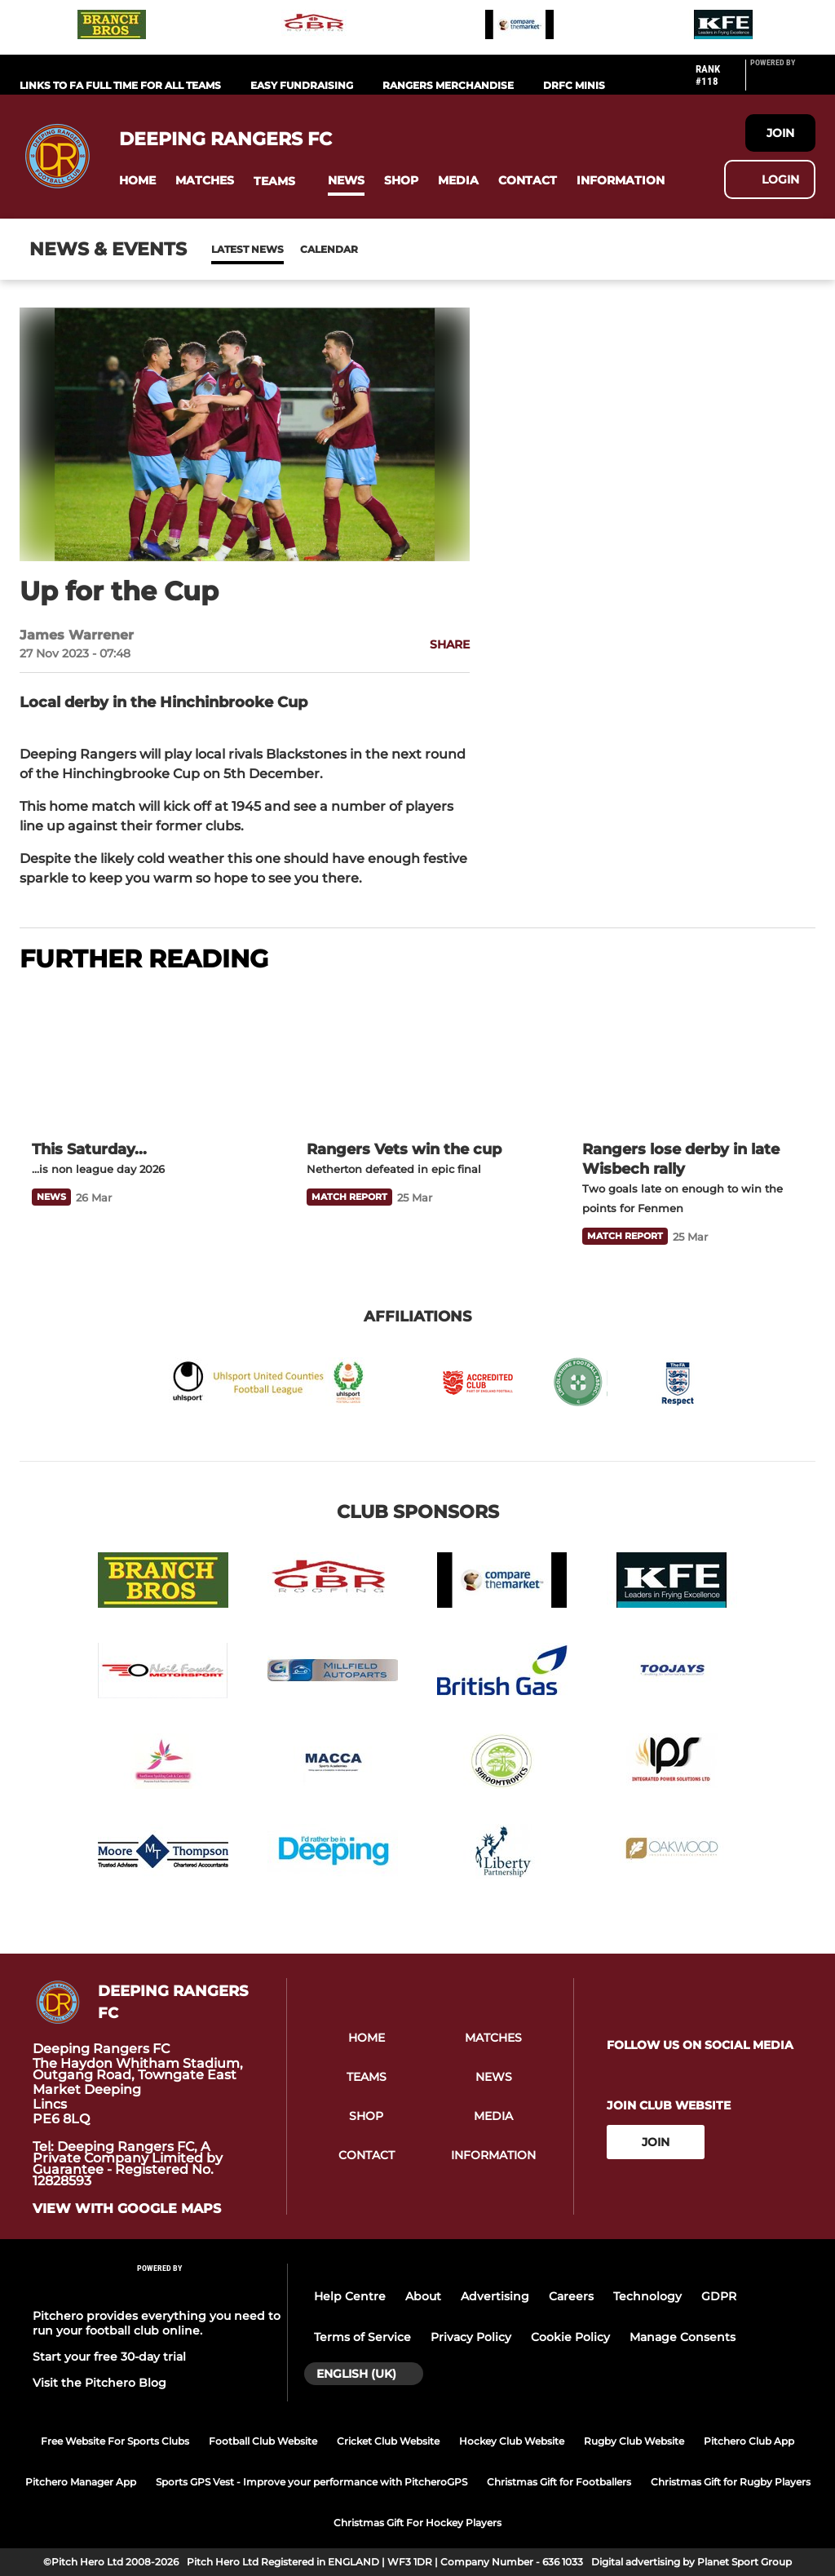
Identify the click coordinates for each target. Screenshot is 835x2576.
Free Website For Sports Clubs (115, 2441)
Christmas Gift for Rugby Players (731, 2482)
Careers (571, 2296)
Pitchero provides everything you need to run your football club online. (157, 2323)
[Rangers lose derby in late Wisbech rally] (692, 1058)
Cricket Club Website (388, 2441)
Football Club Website (263, 2441)
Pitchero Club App (749, 2441)
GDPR (718, 2296)
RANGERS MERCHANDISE (448, 85)
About (423, 2296)
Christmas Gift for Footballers (559, 2482)
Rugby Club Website (634, 2441)
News (227, 249)
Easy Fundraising (301, 85)
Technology (647, 2296)
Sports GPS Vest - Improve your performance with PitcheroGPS (311, 2482)
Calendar (289, 249)
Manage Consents (683, 2337)
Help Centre (350, 2296)
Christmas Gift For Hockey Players (417, 2522)
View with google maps (127, 2209)
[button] (137, 181)
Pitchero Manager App (80, 2482)
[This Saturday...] (142, 1058)
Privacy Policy (471, 2337)
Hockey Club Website (511, 2441)
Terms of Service (362, 2337)
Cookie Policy (570, 2337)
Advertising (495, 2296)
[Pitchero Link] (782, 81)
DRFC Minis (574, 85)
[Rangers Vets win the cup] (417, 1058)
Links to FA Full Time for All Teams (120, 85)
